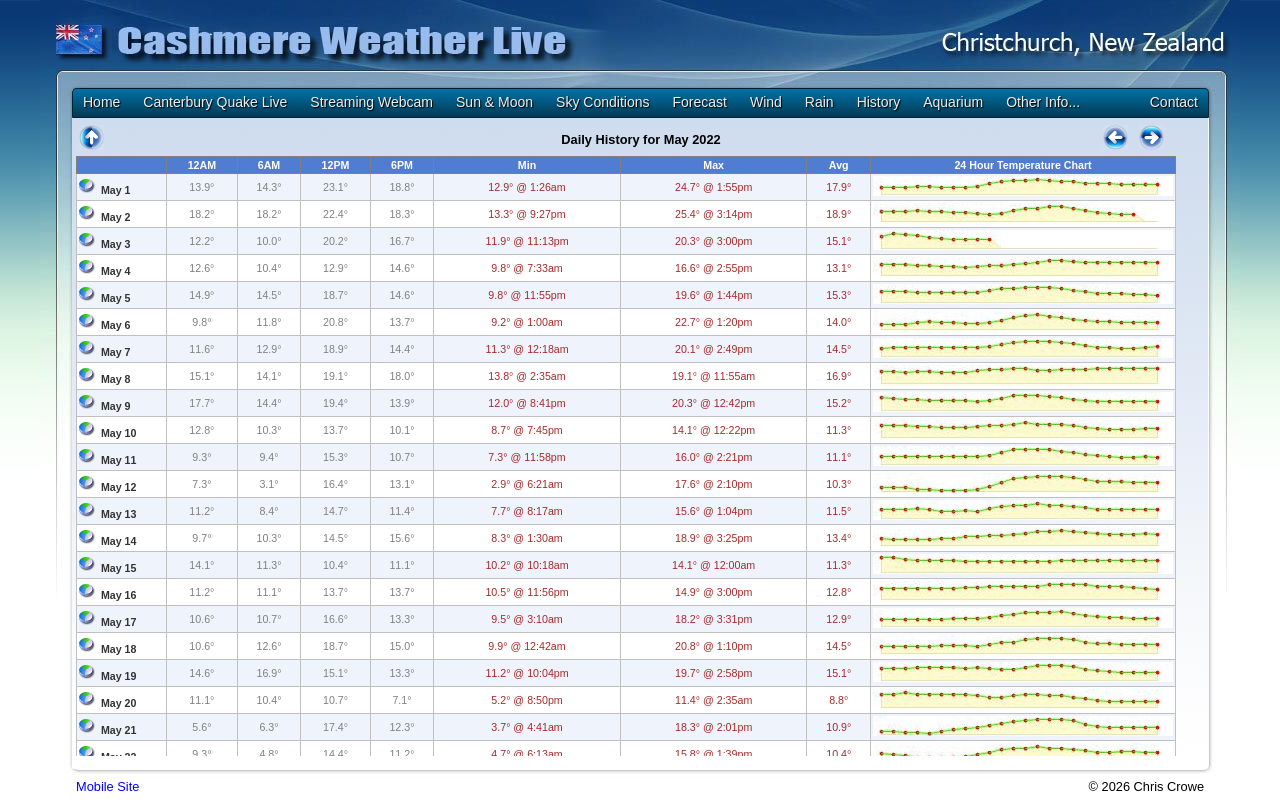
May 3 (116, 244)
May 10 (119, 433)
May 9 (116, 406)
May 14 (119, 541)
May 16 (119, 595)
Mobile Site (107, 786)
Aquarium (953, 102)
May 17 (119, 622)
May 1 (116, 190)
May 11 (119, 460)
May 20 (119, 703)
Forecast (699, 102)
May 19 (119, 676)
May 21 (119, 730)
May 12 (119, 487)
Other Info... (1043, 102)
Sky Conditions (602, 102)
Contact (1174, 102)
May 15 (119, 568)
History (879, 102)
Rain (819, 102)
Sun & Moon (494, 102)
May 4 (116, 271)
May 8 (116, 379)
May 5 (116, 298)
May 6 (116, 325)
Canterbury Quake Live (215, 102)
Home (101, 102)
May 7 (116, 352)
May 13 (119, 514)
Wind (766, 102)
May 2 (116, 217)
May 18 (119, 649)
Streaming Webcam (371, 102)
